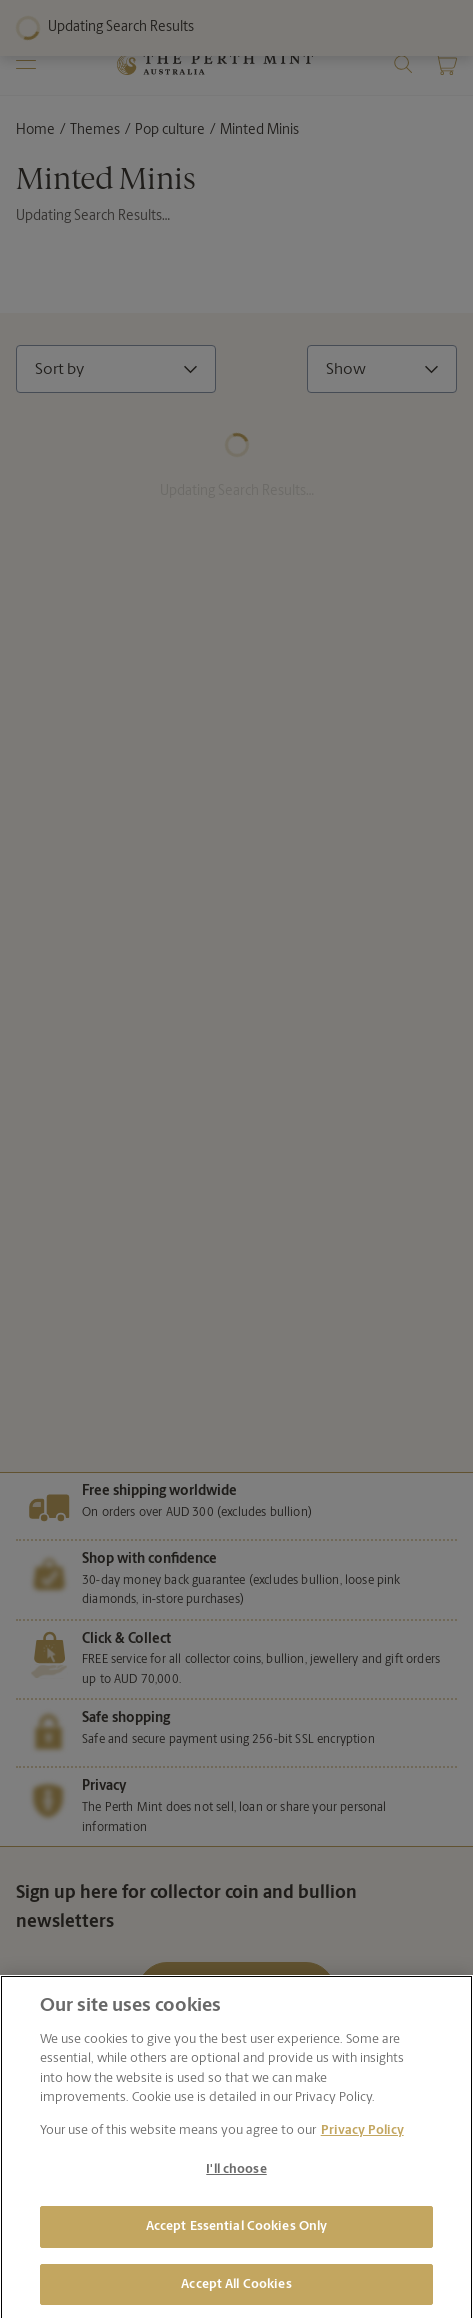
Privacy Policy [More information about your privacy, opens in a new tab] (362, 2139)
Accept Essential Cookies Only (237, 2236)
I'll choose (236, 2179)
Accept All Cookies (236, 2293)
